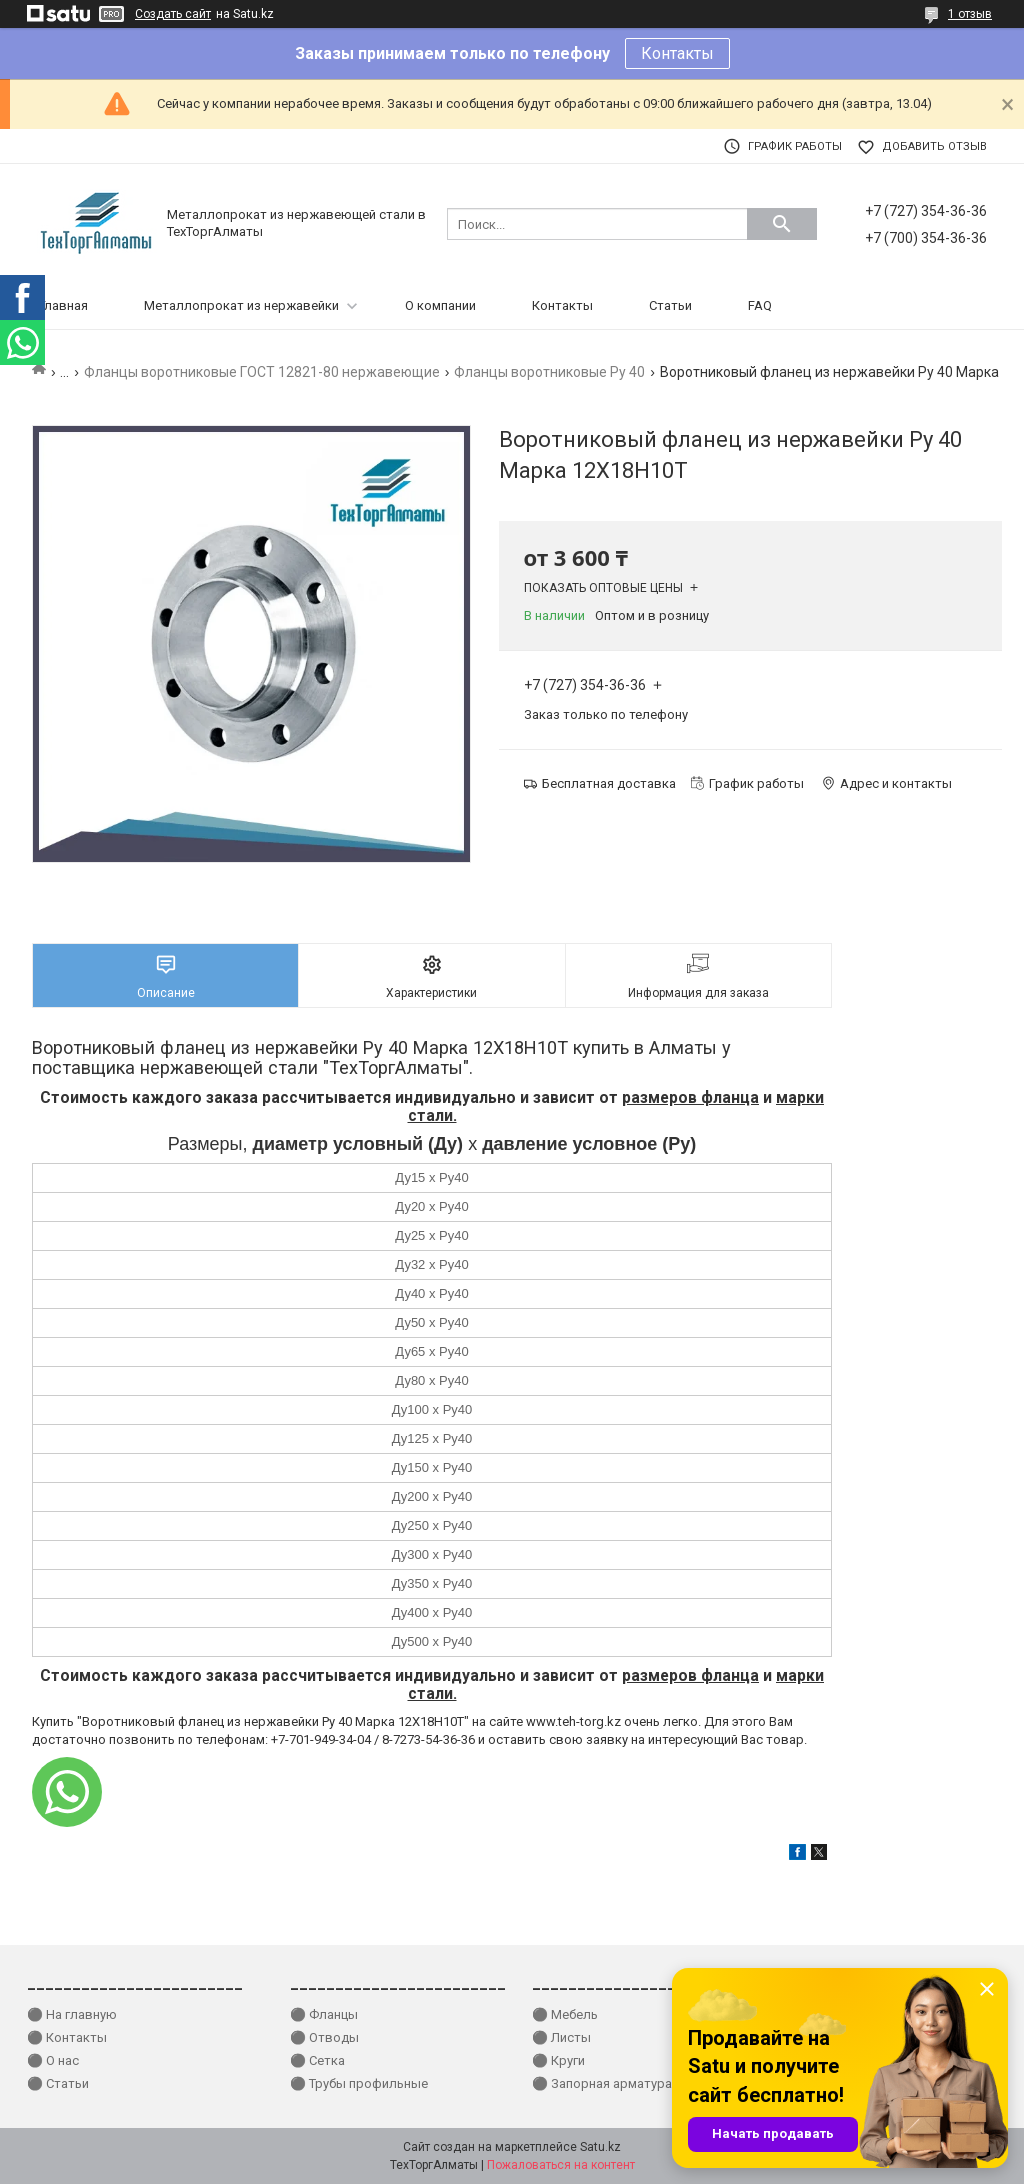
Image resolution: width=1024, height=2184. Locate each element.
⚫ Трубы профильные (359, 2083)
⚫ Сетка (317, 2060)
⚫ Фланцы (324, 2014)
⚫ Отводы (324, 2037)
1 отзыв (970, 14)
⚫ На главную (72, 2014)
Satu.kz (600, 2147)
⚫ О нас (53, 2060)
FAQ (760, 305)
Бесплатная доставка (609, 783)
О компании (440, 305)
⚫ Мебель (565, 2014)
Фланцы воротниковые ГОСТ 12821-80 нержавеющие (262, 372)
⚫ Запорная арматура (602, 2083)
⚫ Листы (561, 2037)
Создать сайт (173, 14)
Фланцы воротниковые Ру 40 (549, 372)
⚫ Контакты (67, 2037)
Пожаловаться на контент (561, 2165)
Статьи (670, 305)
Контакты (677, 53)
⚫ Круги (558, 2060)
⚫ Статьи (58, 2083)
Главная (63, 305)
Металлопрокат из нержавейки (241, 305)
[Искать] (782, 224)
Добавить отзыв (934, 146)
